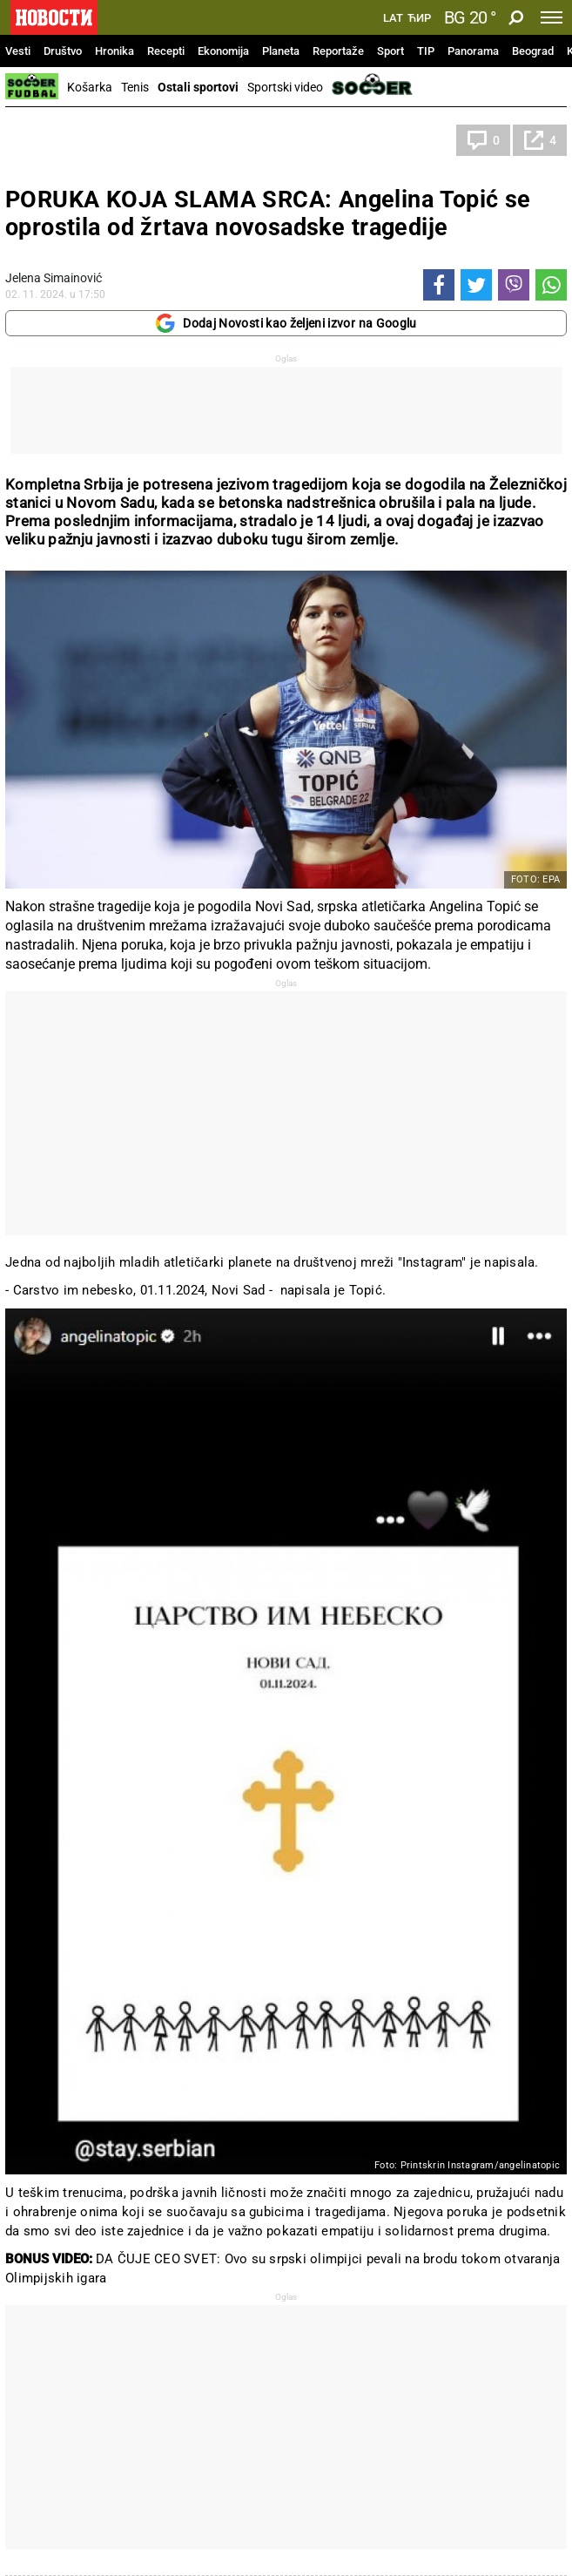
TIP (425, 50)
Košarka (89, 87)
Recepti (166, 50)
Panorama (473, 50)
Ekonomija (223, 50)
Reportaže (338, 50)
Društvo (63, 50)
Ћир (419, 18)
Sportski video (285, 87)
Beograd (533, 50)
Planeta (280, 50)
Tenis (135, 87)
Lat (393, 18)
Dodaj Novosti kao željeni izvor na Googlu (285, 323)
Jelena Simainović (53, 278)
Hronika (114, 50)
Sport (390, 50)
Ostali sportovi (198, 87)
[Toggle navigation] (551, 17)
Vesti (17, 50)
